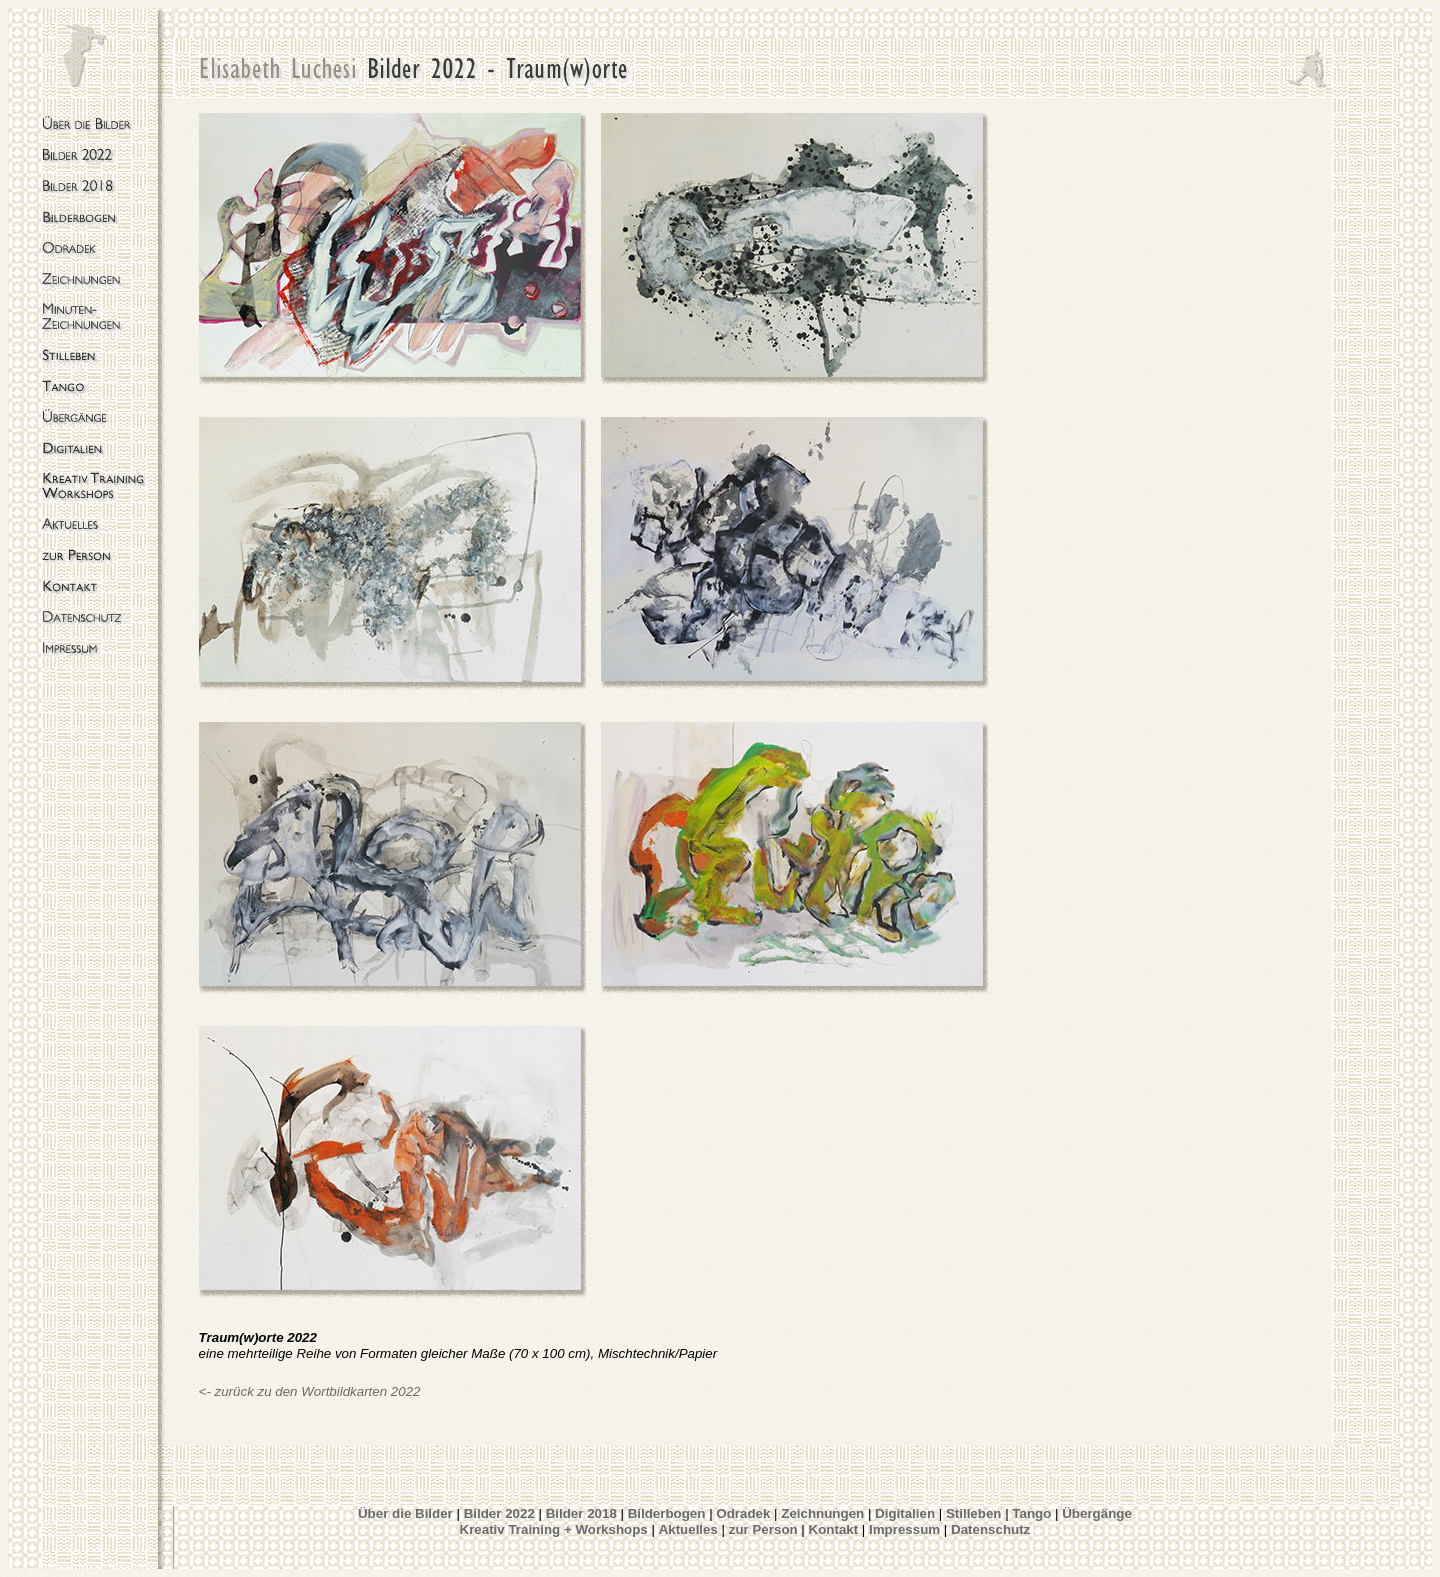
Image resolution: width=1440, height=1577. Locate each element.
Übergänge (1097, 1513)
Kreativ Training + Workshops (554, 1529)
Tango (1031, 1513)
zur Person (763, 1529)
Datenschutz (990, 1529)
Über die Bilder (405, 1513)
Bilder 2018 (581, 1513)
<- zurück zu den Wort (264, 1391)
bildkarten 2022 (374, 1391)
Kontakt (834, 1529)
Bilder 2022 (499, 1513)
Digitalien (905, 1513)
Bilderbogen (668, 1513)
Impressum (904, 1529)
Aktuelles (688, 1529)
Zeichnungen (822, 1513)
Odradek (743, 1513)
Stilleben (974, 1513)
